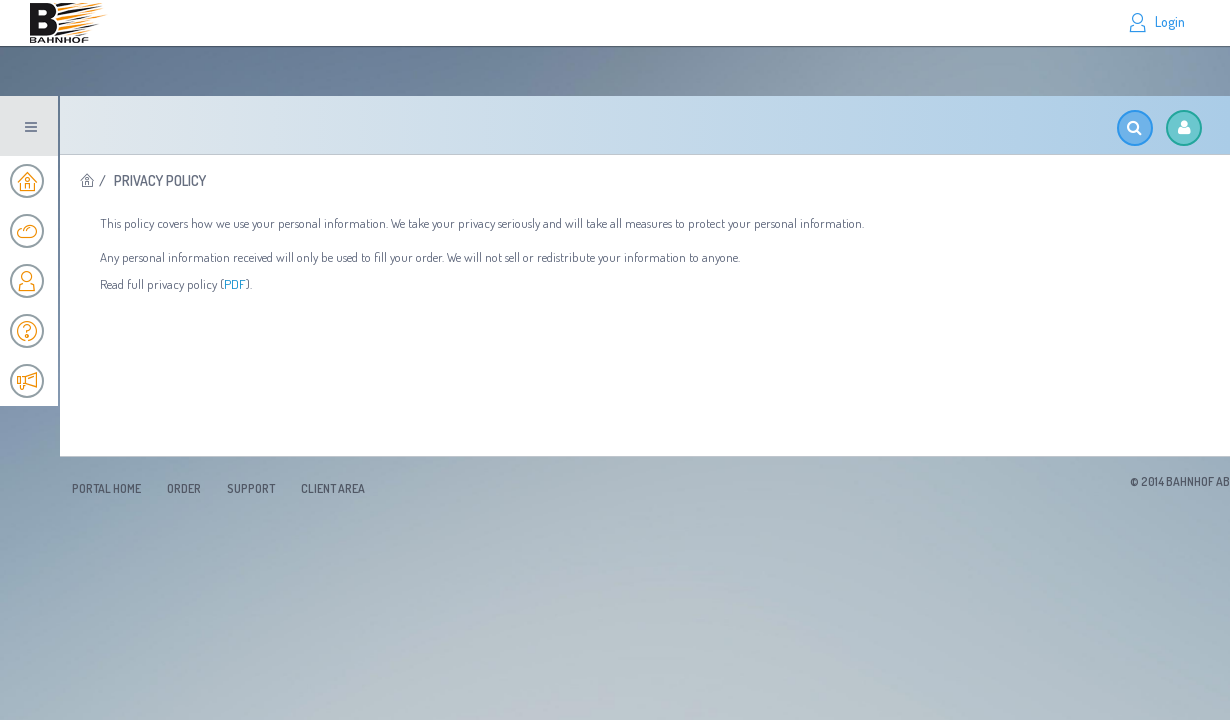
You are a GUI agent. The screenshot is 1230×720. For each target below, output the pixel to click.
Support (251, 488)
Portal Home (106, 488)
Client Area (333, 488)
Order (184, 488)
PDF (235, 284)
